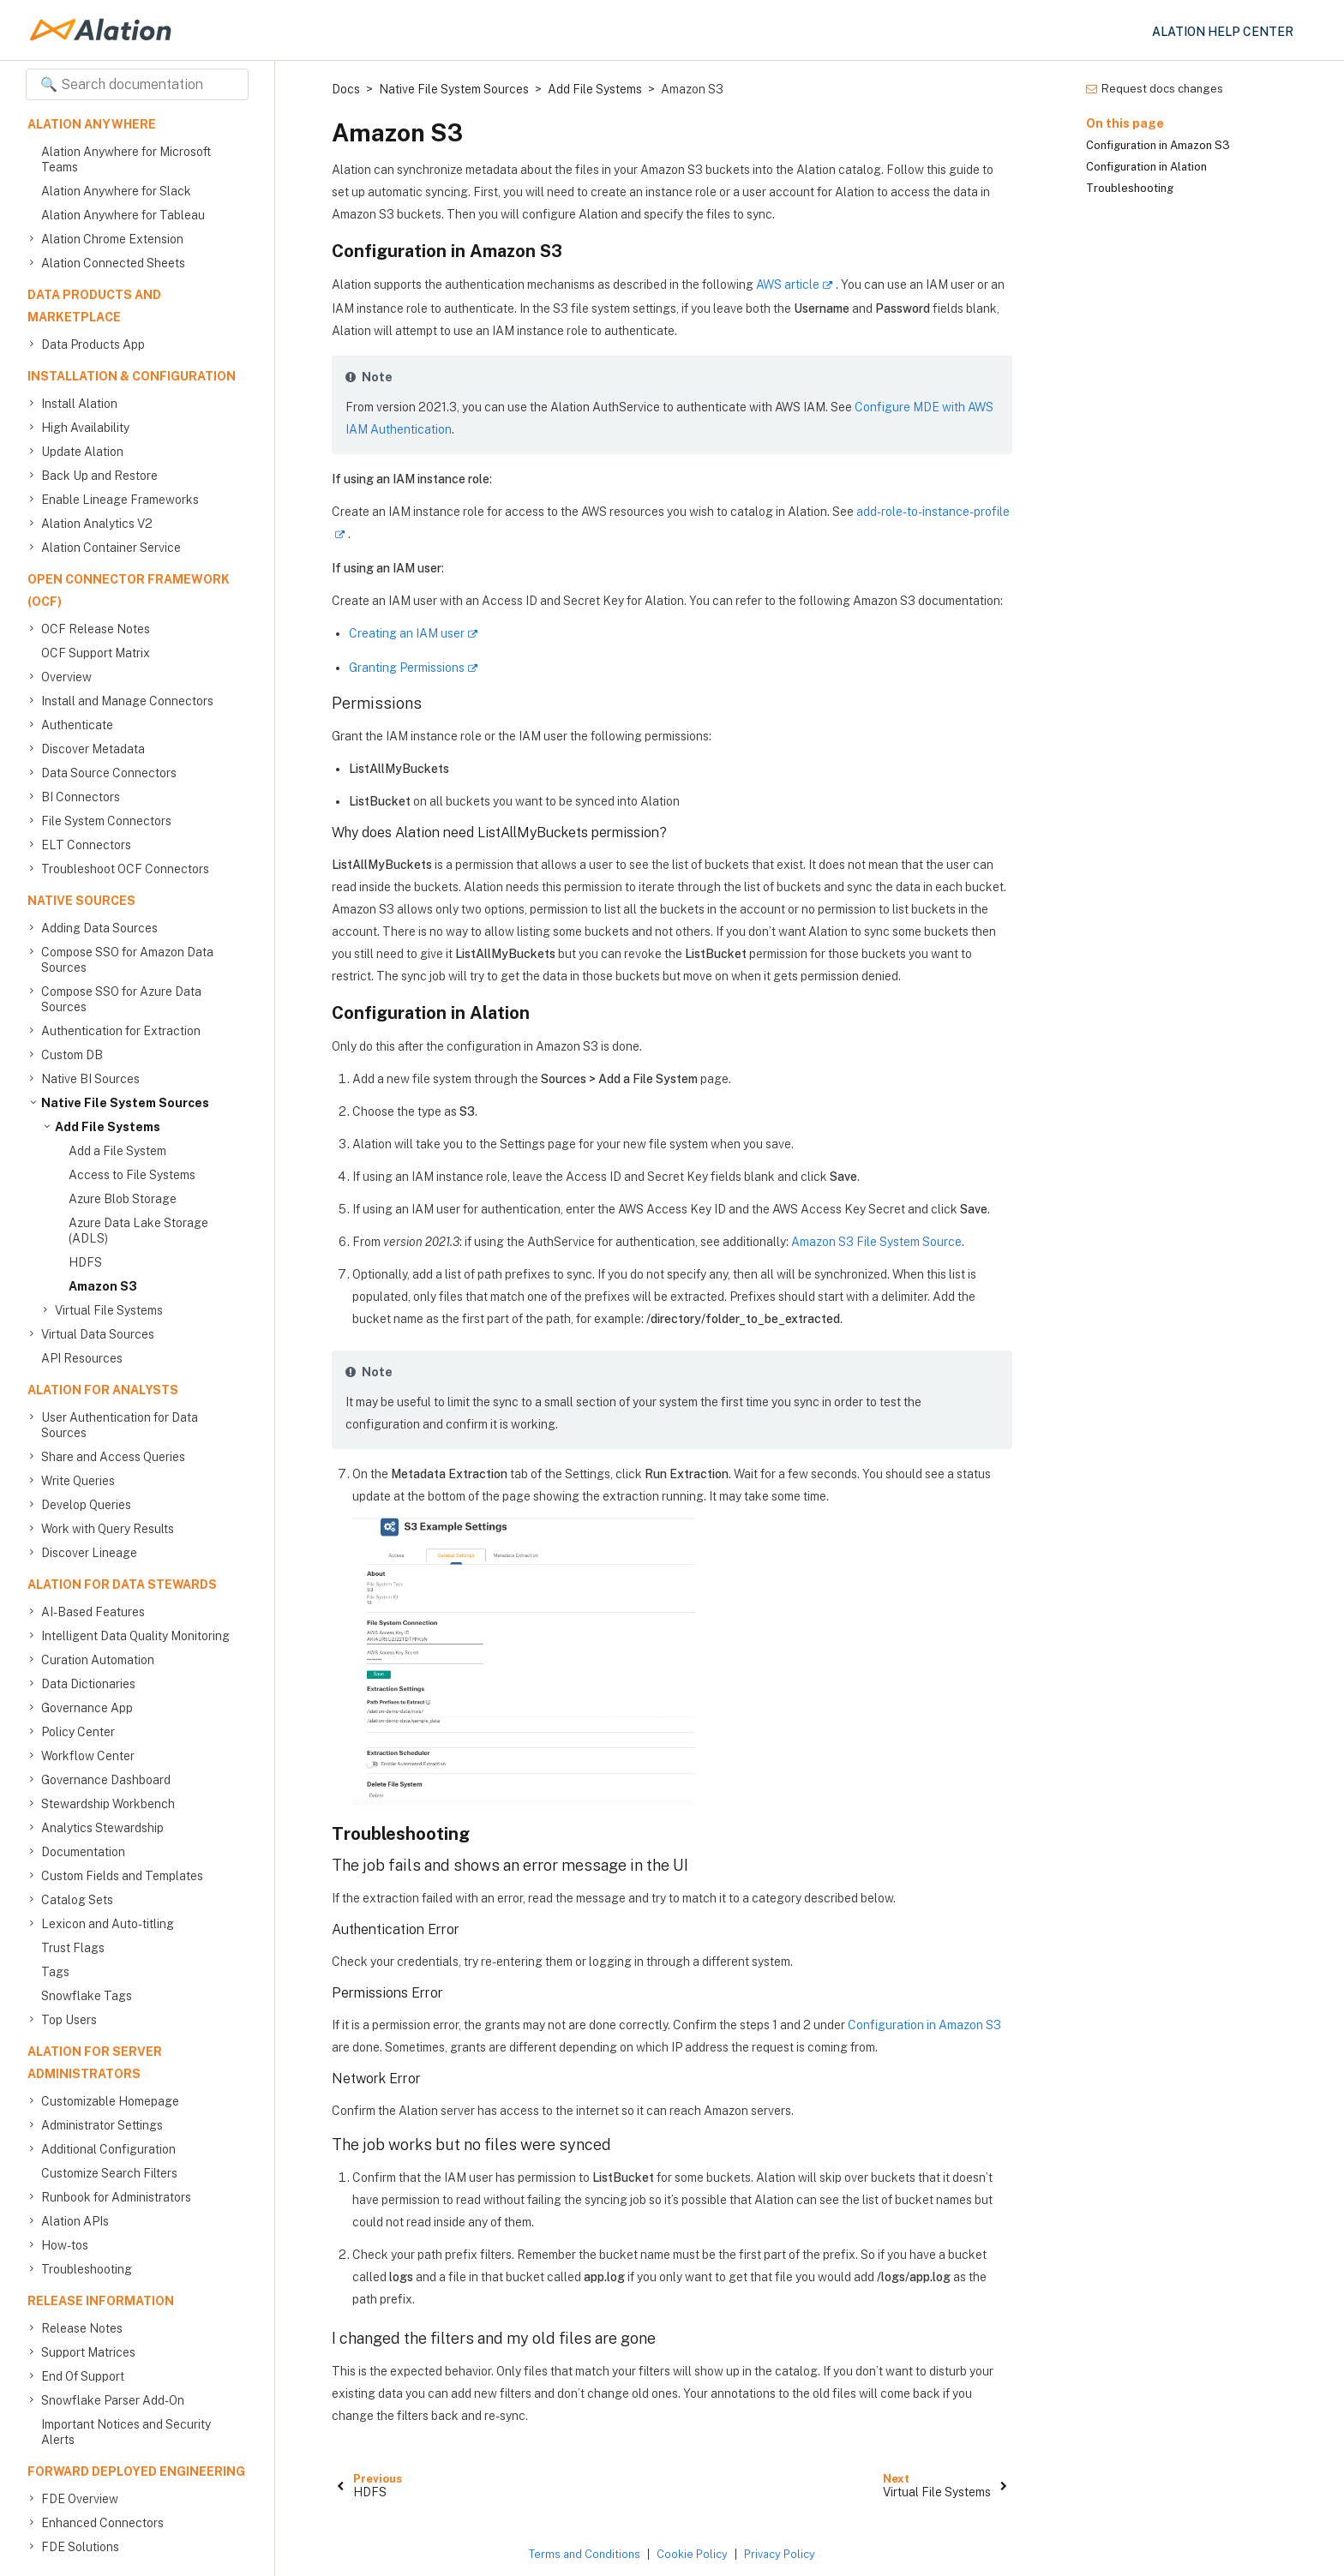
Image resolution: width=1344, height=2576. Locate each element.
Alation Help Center (1222, 32)
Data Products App (93, 344)
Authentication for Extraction (121, 1031)
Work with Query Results (107, 1529)
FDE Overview (79, 2499)
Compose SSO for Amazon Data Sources (127, 959)
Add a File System (117, 1151)
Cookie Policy (692, 2554)
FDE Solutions (80, 2547)
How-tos (64, 2245)
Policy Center (78, 1732)
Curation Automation (97, 1660)
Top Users (69, 2020)
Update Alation (82, 451)
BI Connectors (80, 797)
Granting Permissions (407, 667)
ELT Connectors (86, 845)
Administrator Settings (102, 2125)
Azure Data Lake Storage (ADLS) (138, 1230)
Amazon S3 (103, 1286)
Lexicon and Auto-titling (107, 1924)
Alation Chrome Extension (112, 239)
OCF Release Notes (95, 629)
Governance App (87, 1708)
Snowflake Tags (86, 1996)
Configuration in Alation (1146, 166)
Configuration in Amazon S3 (924, 2025)
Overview (66, 677)
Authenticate (77, 725)
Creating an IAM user (407, 633)
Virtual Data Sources (97, 1334)
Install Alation (79, 403)
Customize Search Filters (109, 2173)
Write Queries (78, 1481)
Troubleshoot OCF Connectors (125, 869)
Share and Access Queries (113, 1457)
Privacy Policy (779, 2554)
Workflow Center (88, 1756)
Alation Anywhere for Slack (116, 191)
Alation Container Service (111, 547)
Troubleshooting (86, 2269)
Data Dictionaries (88, 1684)
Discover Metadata (93, 749)
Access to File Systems (132, 1175)
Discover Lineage (89, 1553)
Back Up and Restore (99, 475)
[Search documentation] (137, 84)
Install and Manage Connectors (127, 701)
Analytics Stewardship (102, 1828)
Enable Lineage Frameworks (120, 499)
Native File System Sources (125, 1103)
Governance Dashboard (106, 1780)
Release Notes (82, 2328)
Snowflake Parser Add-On (112, 2400)
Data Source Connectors (109, 773)
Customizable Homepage (110, 2101)
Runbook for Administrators (116, 2197)
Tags (55, 1972)
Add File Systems (107, 1127)
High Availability (85, 427)
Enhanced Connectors (102, 2523)
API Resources (82, 1358)
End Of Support (82, 2376)
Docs (346, 89)
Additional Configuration (108, 2149)
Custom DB (72, 1055)
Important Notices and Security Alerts (126, 2432)
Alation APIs (75, 2221)
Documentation (83, 1852)
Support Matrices (88, 2352)
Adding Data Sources (99, 928)
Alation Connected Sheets (113, 263)
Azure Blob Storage (123, 1199)
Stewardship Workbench (108, 1804)
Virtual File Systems (109, 1310)
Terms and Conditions (584, 2554)
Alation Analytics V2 (97, 523)
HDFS (85, 1262)
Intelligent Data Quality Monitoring (135, 1636)
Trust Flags (73, 1948)
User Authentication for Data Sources (119, 1425)
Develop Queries (86, 1505)
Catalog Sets (77, 1900)
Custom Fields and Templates (122, 1876)
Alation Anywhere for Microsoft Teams (126, 159)
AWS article (787, 284)
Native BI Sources (90, 1079)
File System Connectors (106, 821)
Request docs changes (1154, 88)
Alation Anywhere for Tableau (123, 215)
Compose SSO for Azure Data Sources (121, 999)
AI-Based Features (93, 1612)
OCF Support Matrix (95, 653)
